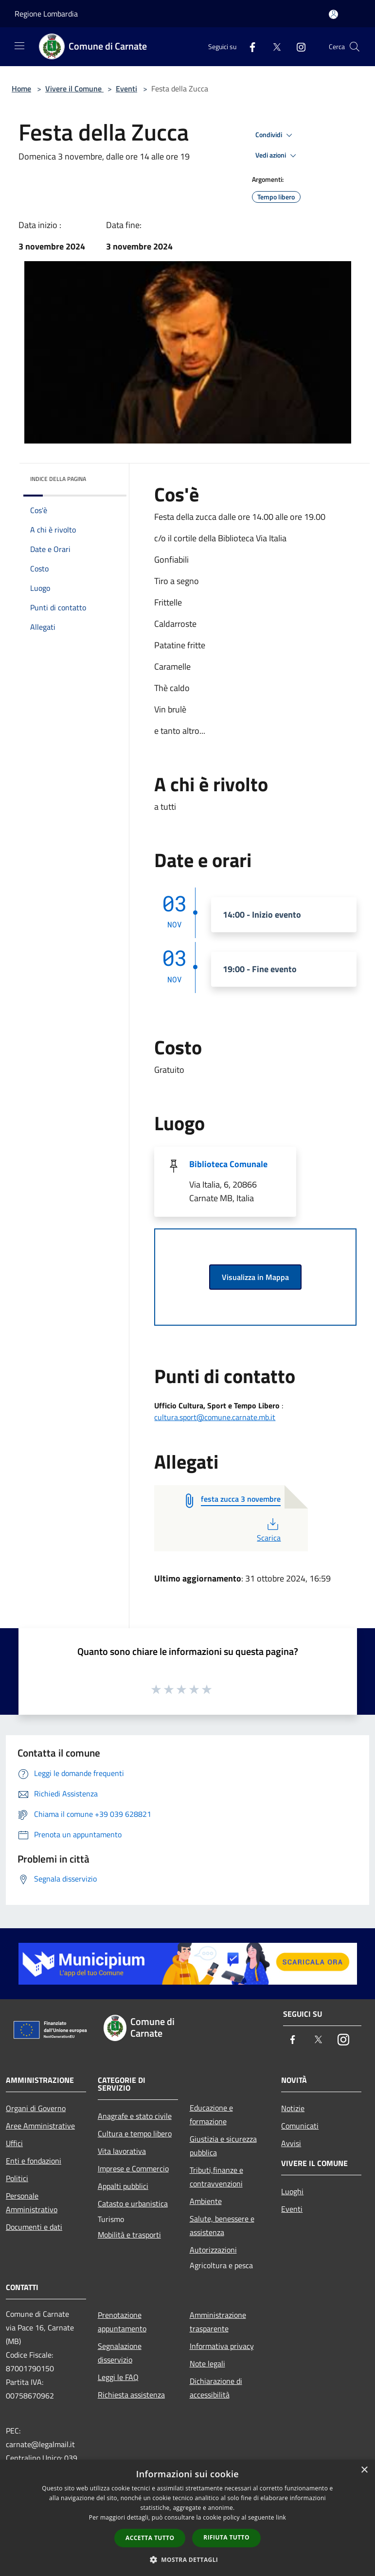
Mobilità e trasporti (129, 2234)
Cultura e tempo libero (135, 2133)
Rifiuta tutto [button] (226, 2537)
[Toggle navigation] (19, 46)
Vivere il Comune (74, 88)
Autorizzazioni (213, 2250)
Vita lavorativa (122, 2151)
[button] (187, 2559)
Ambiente (206, 2201)
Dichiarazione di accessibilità (216, 2387)
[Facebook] (248, 46)
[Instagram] (297, 46)
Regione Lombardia (46, 13)
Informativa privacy (222, 2346)
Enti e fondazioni (33, 2161)
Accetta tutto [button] (149, 2538)
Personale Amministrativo (31, 2202)
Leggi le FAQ (118, 2377)
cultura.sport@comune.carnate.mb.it (214, 1417)
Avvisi (291, 2143)
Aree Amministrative (40, 2126)
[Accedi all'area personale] (333, 14)
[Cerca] (354, 47)
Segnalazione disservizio (120, 2352)
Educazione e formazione (211, 2114)
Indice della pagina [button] (58, 478)
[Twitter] (273, 46)
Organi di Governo (36, 2108)
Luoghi (292, 2191)
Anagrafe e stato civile (135, 2116)
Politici (17, 2178)
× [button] (364, 2470)
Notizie (292, 2108)
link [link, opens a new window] (281, 2517)
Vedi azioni (277, 155)
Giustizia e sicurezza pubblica (223, 2145)
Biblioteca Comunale (228, 1164)
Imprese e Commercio (133, 2168)
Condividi (275, 135)
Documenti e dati (34, 2227)
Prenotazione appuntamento (122, 2321)
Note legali (207, 2363)
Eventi (126, 88)
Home (21, 88)
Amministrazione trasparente (218, 2321)
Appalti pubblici (123, 2186)
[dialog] (187, 2518)
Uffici (14, 2143)
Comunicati (300, 2126)
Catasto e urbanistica (133, 2203)
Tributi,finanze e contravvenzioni (216, 2176)
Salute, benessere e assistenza (222, 2225)
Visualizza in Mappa (255, 1277)
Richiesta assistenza (131, 2394)
